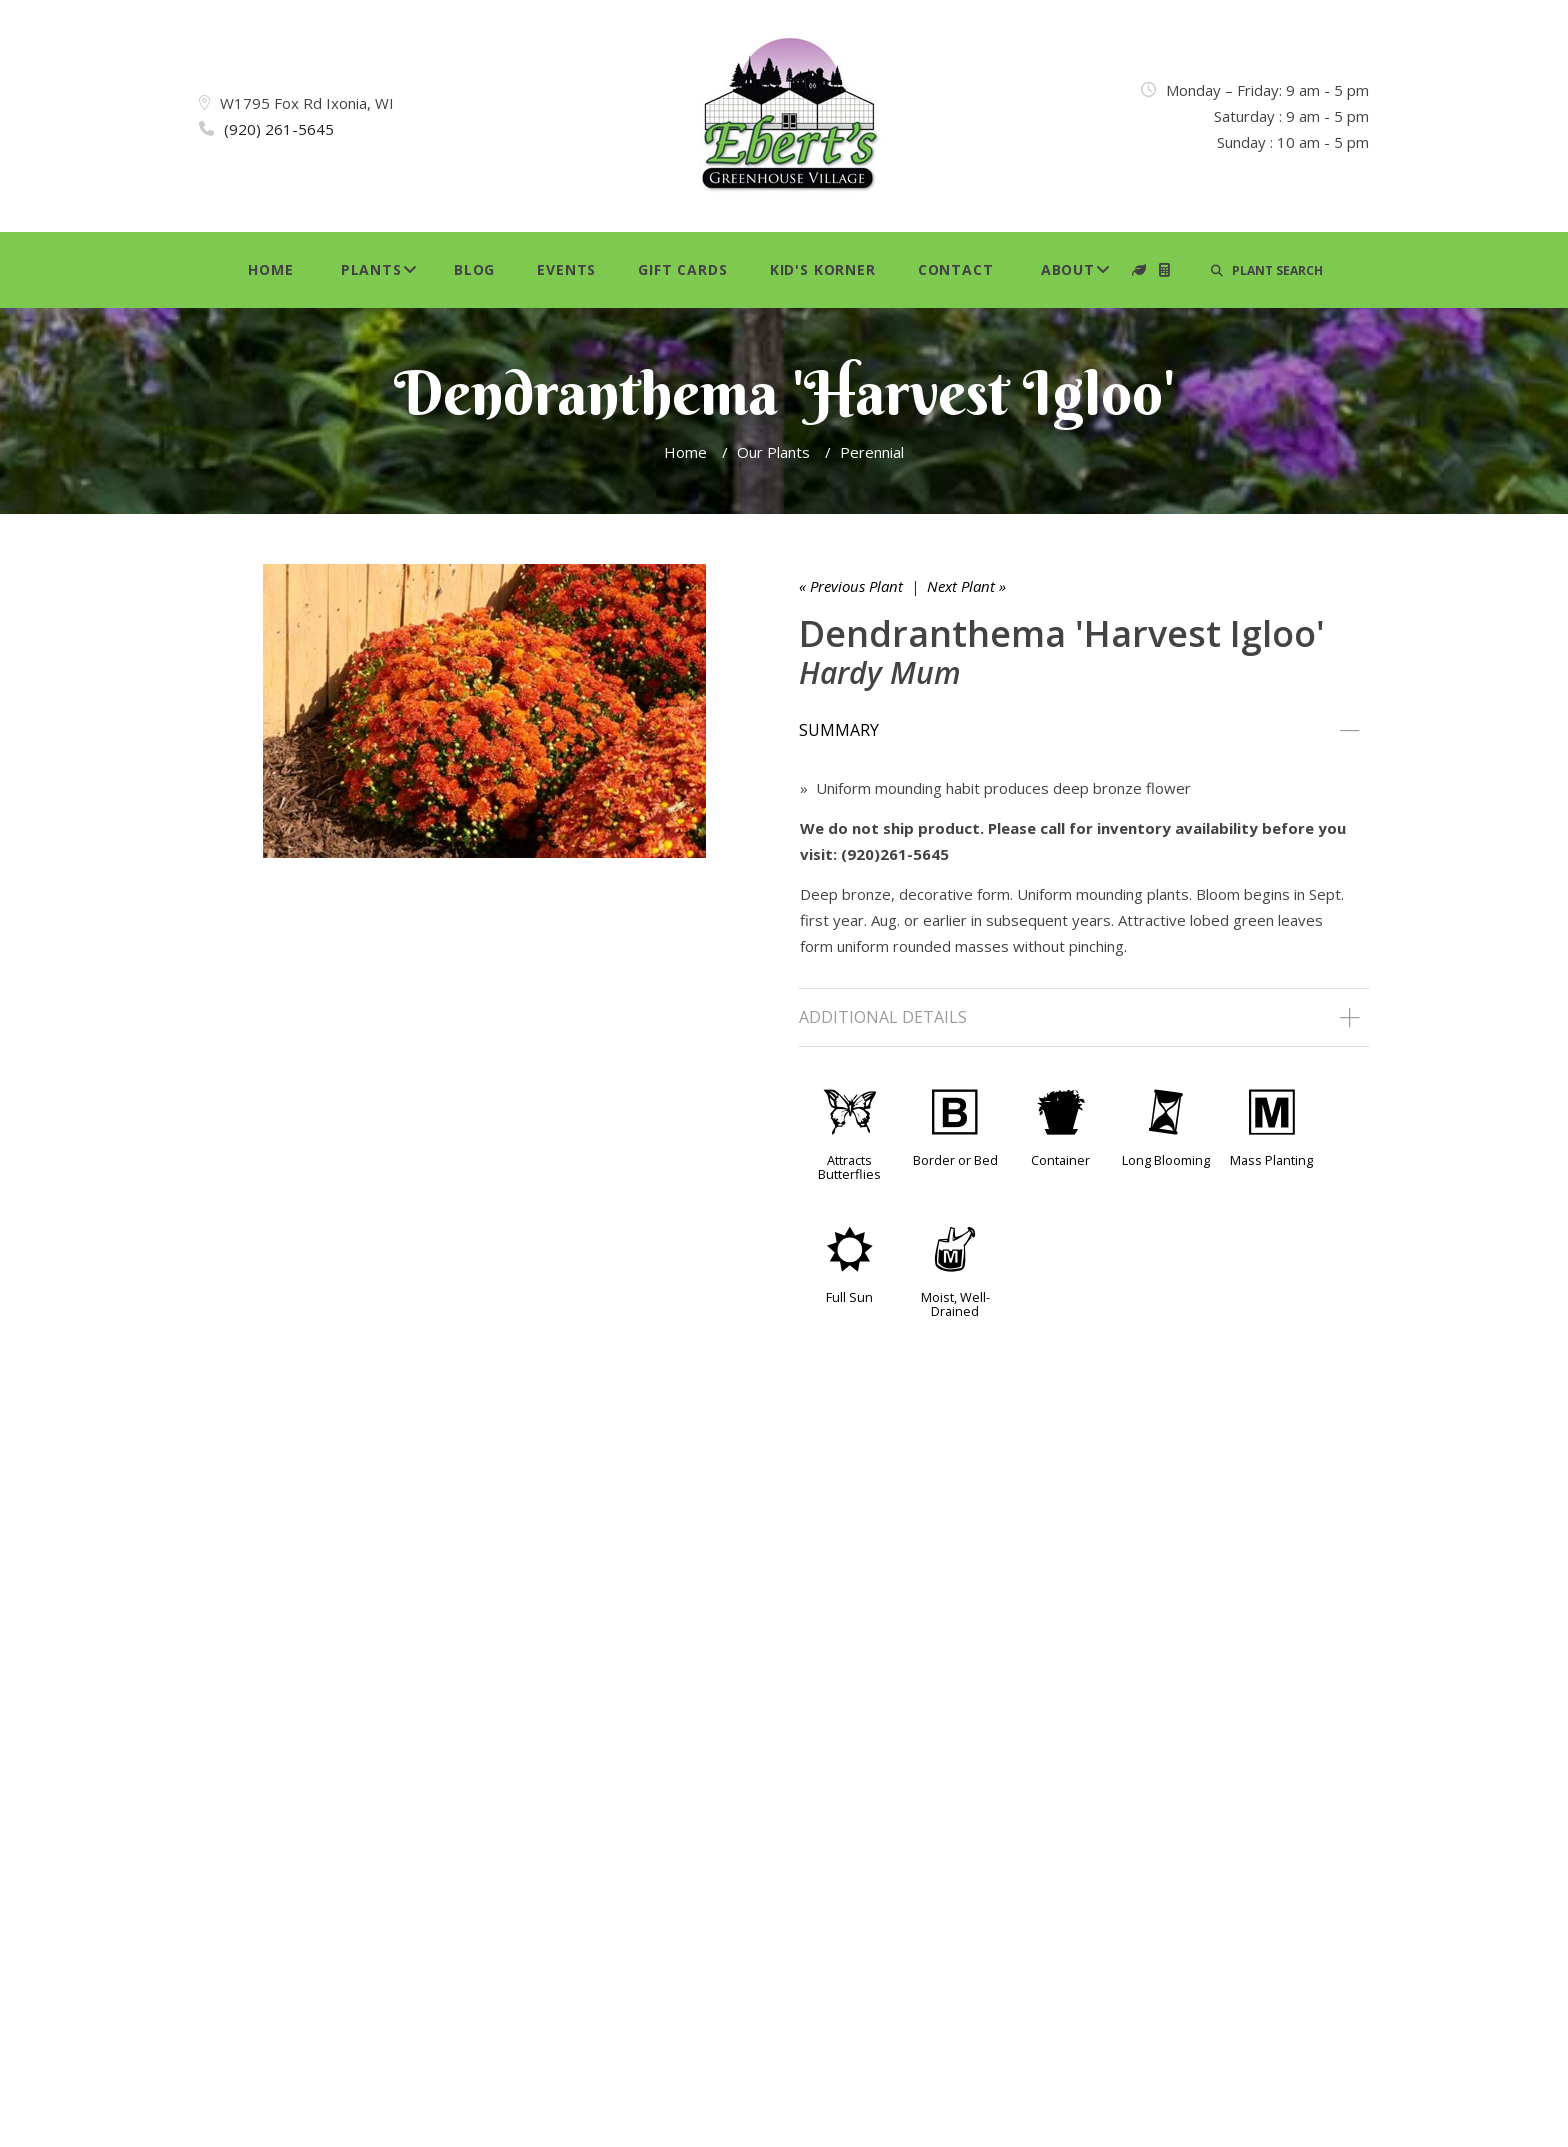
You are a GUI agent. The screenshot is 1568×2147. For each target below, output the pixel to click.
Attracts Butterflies (849, 1167)
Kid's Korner (823, 269)
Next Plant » (966, 586)
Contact (956, 269)
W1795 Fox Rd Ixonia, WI (307, 103)
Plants (371, 269)
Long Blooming (1166, 1160)
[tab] (1084, 731)
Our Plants (773, 452)
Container (1060, 1160)
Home (270, 269)
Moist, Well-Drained (955, 1304)
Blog (474, 269)
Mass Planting (1271, 1160)
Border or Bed (955, 1160)
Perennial (872, 452)
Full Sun (849, 1297)
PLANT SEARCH (1267, 270)
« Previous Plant (851, 586)
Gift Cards (682, 269)
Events (566, 269)
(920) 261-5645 (279, 129)
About (1068, 269)
